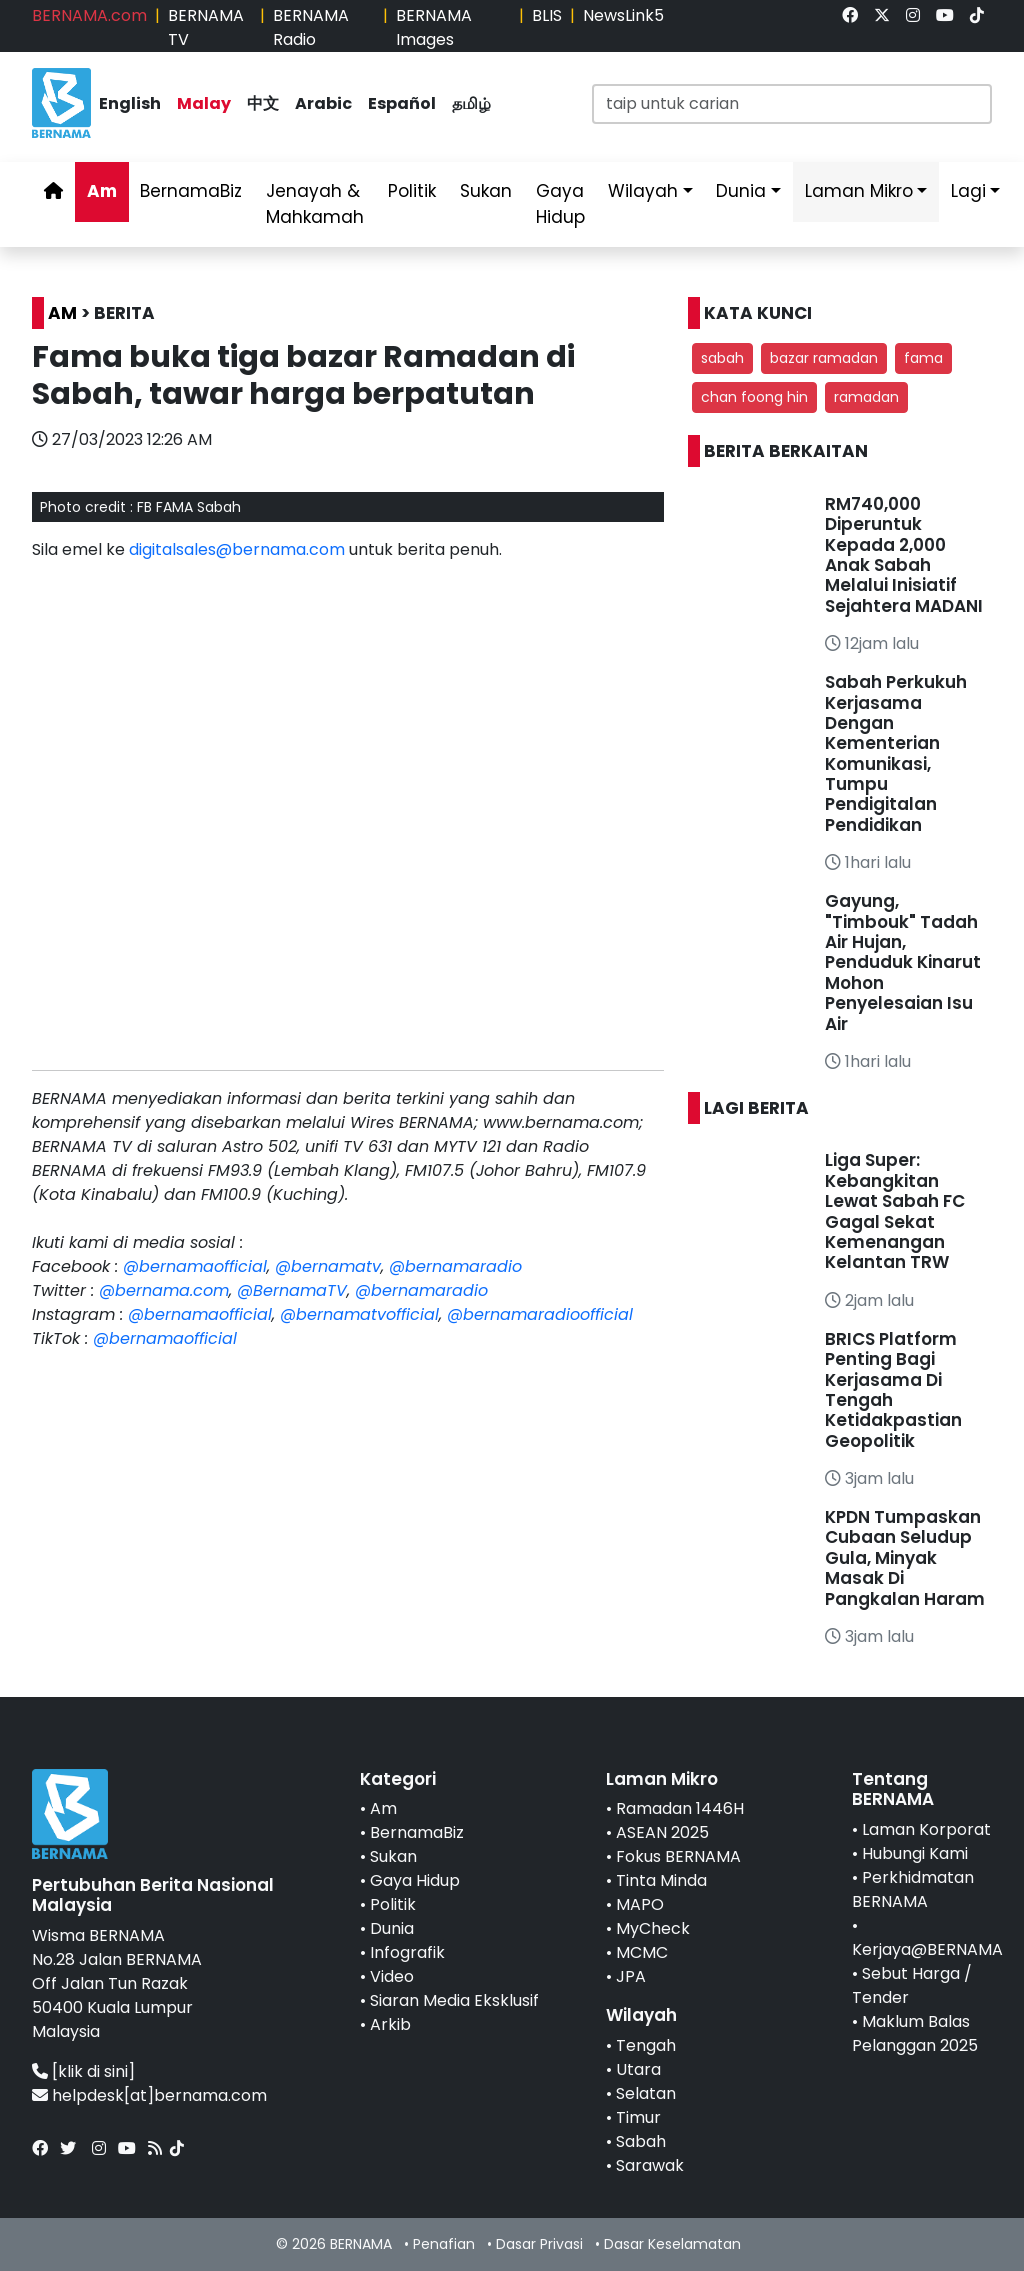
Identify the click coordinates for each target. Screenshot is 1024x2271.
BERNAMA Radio (311, 27)
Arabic (323, 103)
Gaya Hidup (560, 204)
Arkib (390, 2024)
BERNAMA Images (434, 27)
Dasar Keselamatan (672, 2244)
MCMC (642, 1952)
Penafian (444, 2244)
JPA (631, 1976)
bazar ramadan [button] (824, 358)
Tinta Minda (661, 1880)
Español (402, 103)
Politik (412, 191)
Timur (638, 2117)
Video (392, 1976)
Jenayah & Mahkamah (315, 204)
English (130, 103)
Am (102, 191)
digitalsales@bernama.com (237, 549)
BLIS (547, 15)
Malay (204, 103)
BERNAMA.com (89, 15)
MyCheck (653, 1928)
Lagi (968, 191)
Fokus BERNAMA (678, 1856)
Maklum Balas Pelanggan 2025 (915, 2033)
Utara (638, 2069)
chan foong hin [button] (754, 397)
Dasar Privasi (539, 2244)
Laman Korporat (926, 1829)
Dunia (741, 191)
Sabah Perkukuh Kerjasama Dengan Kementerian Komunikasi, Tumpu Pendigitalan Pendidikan (896, 753)
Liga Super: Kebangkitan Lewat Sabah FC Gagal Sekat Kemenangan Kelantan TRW (895, 1211)
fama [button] (923, 358)
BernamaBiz (191, 191)
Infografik (407, 1952)
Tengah (646, 2045)
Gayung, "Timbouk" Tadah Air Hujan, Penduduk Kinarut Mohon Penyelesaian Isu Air (903, 962)
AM (62, 313)
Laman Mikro (859, 191)
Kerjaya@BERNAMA (927, 1949)
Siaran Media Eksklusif (454, 2000)
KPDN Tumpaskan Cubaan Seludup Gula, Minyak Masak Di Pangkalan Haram (905, 1558)
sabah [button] (722, 358)
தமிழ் (471, 103)
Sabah (641, 2141)
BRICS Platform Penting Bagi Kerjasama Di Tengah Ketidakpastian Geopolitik (893, 1390)
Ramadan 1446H (680, 1808)
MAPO (640, 1904)
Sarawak (650, 2165)
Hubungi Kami (915, 1853)
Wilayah (643, 191)
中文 (263, 103)
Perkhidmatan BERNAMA (913, 1889)
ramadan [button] (866, 397)
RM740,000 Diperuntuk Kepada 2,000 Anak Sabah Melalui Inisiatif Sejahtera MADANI (904, 555)
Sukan (486, 191)
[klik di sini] (93, 2071)
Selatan (646, 2093)
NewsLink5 (623, 15)
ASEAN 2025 (662, 1832)
